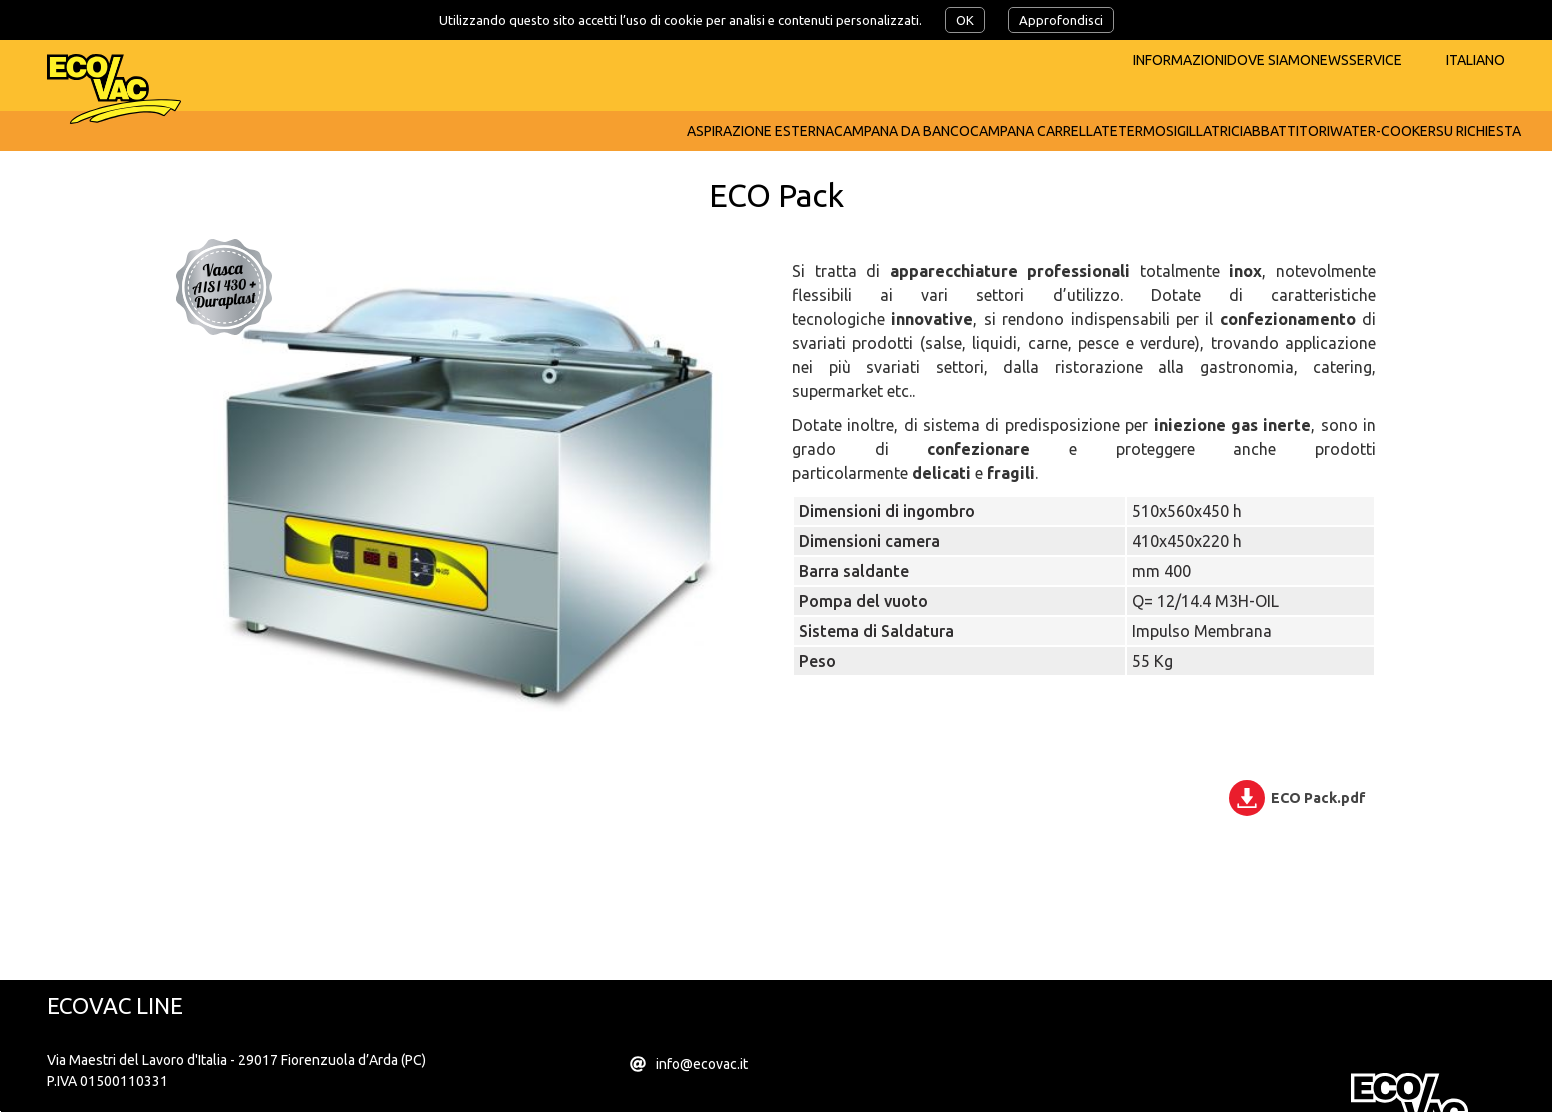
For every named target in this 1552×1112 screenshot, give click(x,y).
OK (965, 20)
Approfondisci (1061, 20)
